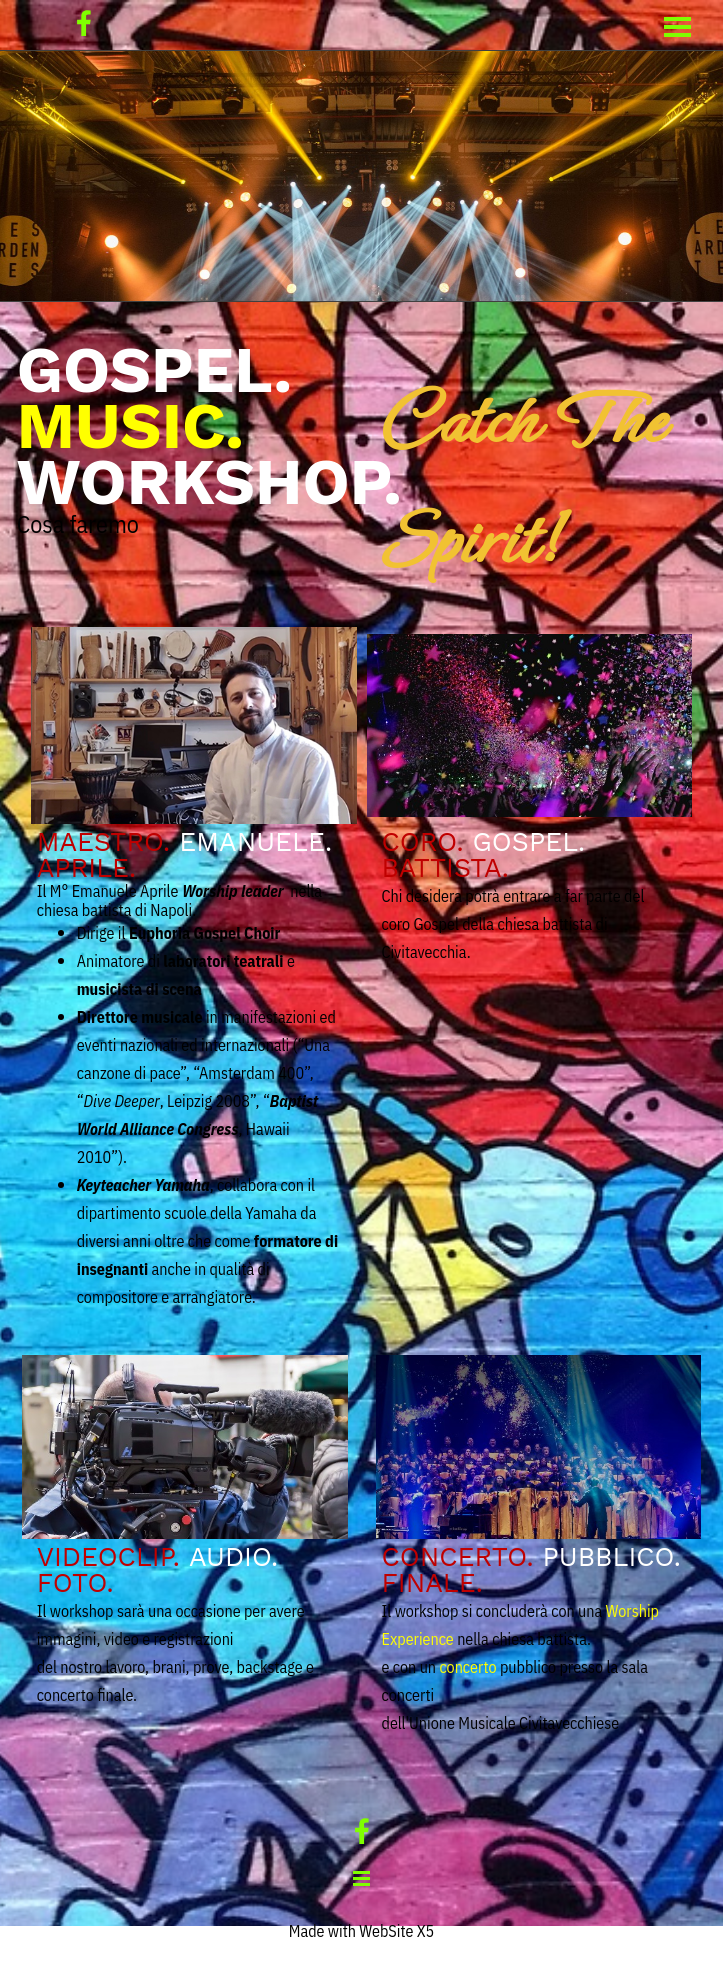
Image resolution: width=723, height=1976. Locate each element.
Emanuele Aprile (125, 891)
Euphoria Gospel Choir (204, 933)
